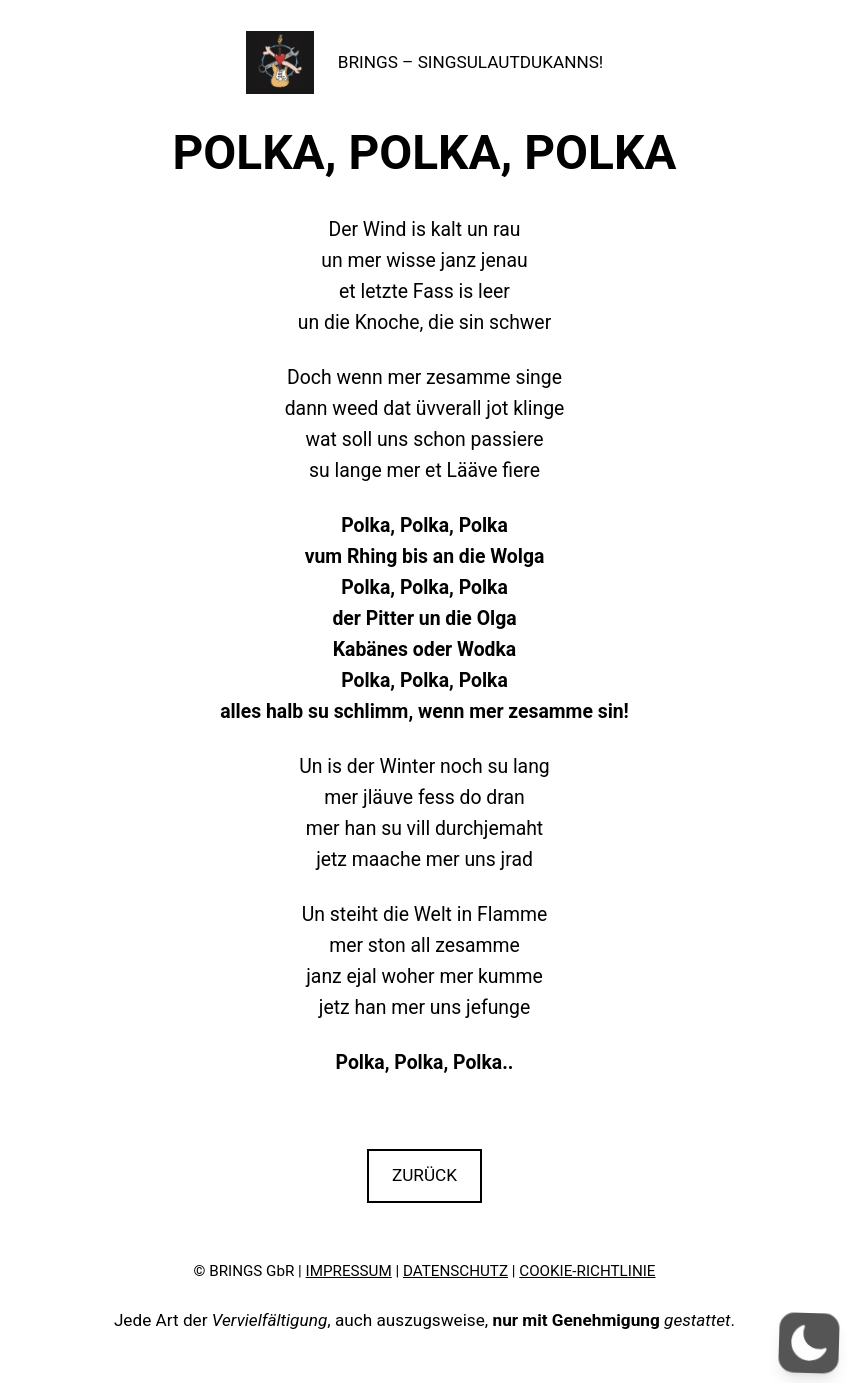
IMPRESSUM (349, 1271)
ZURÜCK (424, 1175)
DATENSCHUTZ (455, 1271)
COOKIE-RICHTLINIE (587, 1271)
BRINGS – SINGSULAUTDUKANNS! (471, 62)
